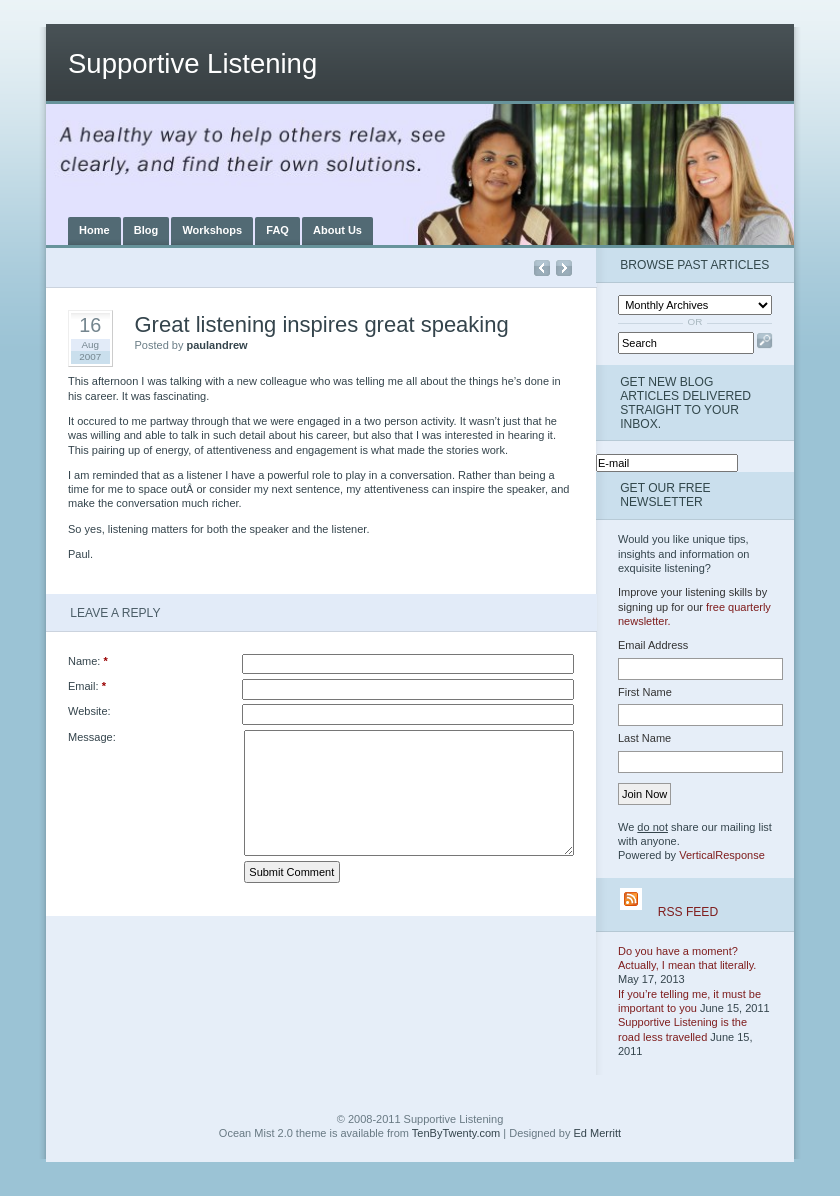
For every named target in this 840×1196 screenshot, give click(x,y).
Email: (87, 686)
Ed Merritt (597, 1133)
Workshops (212, 230)
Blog (146, 230)
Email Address (653, 645)
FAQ (277, 230)
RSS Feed (688, 912)
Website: (89, 711)
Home (94, 230)
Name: (88, 661)
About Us (337, 230)
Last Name (644, 738)
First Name (645, 692)
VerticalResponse (722, 855)
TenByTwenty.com (456, 1133)
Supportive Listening (192, 63)
